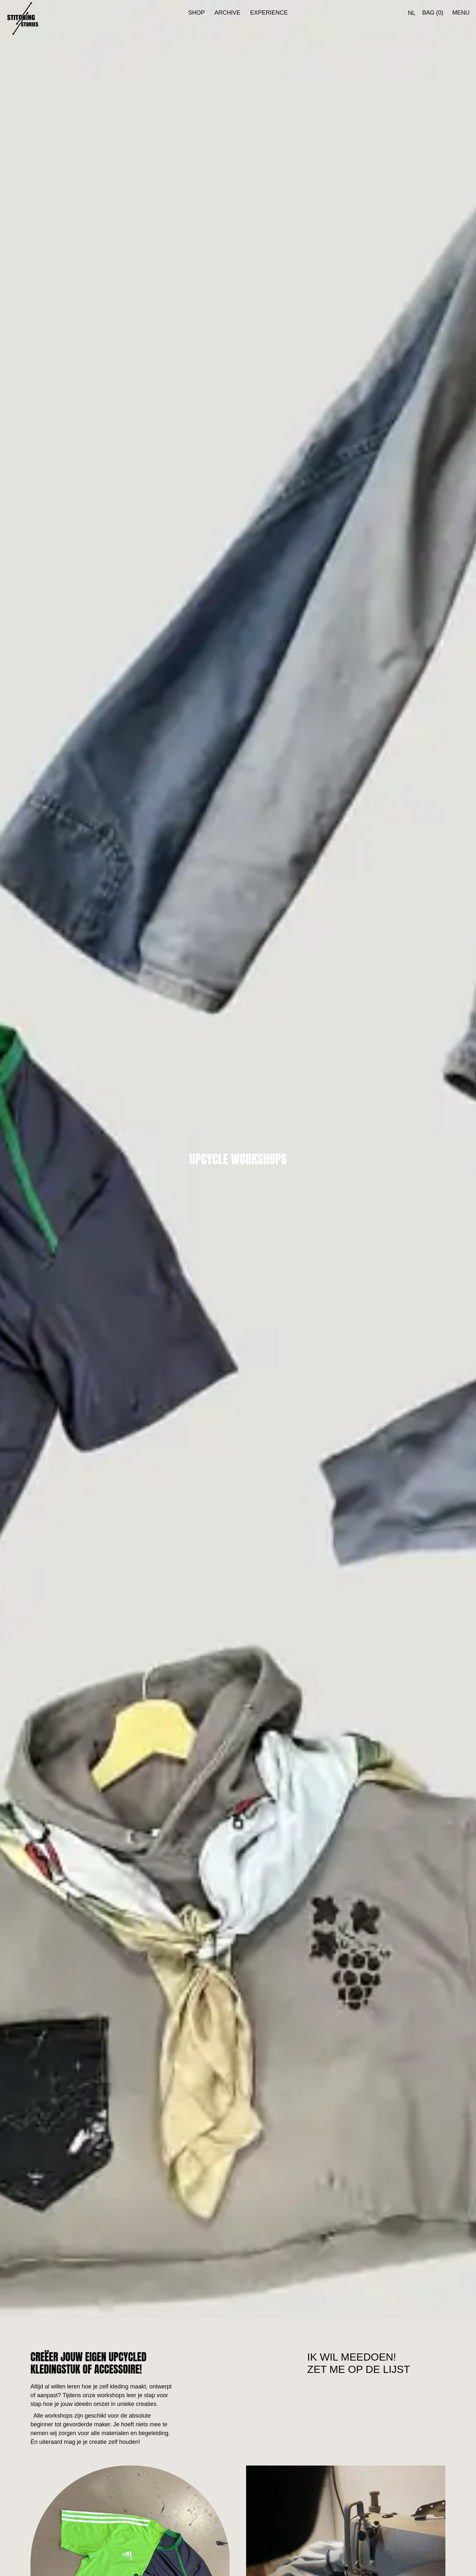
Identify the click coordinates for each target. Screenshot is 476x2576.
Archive (227, 12)
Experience (269, 12)
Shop (196, 12)
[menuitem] (411, 13)
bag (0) (432, 12)
